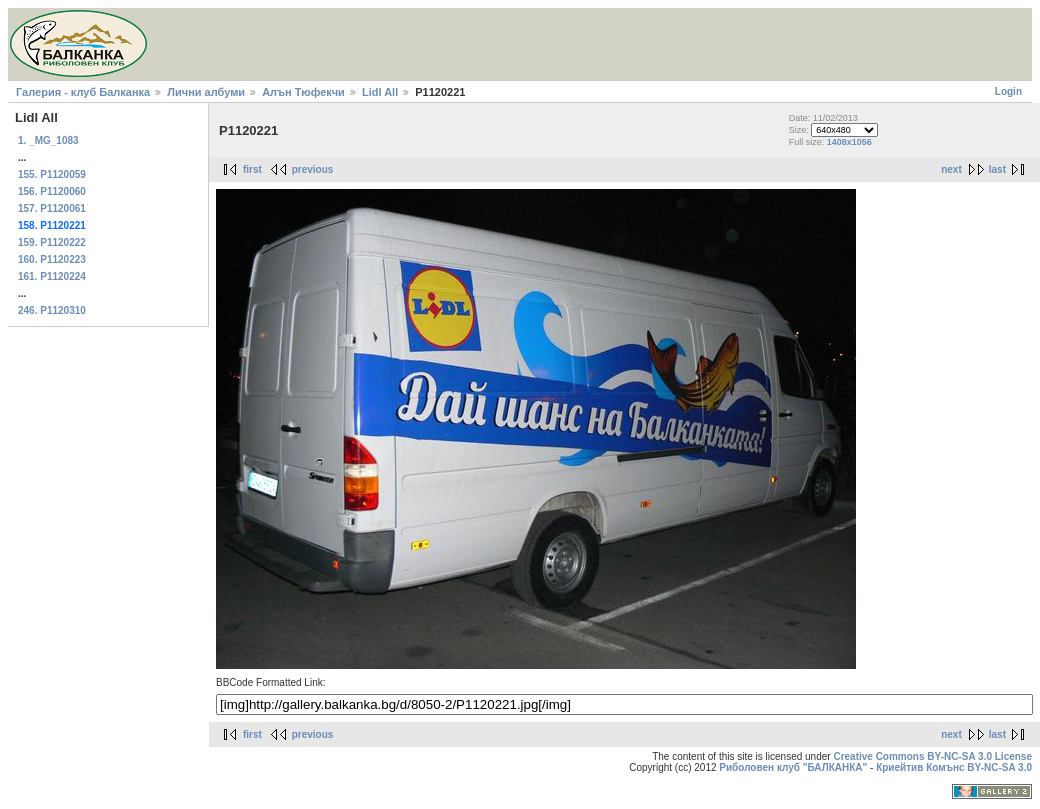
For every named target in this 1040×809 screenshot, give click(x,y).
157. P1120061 (52, 208)
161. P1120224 (52, 276)
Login (1008, 91)
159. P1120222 (52, 242)
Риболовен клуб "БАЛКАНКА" (793, 767)
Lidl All (380, 92)
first (252, 169)
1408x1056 (849, 142)
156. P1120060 (52, 191)
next (951, 169)
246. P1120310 (52, 310)
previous (313, 169)
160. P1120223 (52, 259)
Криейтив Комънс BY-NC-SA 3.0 (954, 767)
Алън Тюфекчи (303, 92)
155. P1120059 (52, 174)
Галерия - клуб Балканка (83, 92)
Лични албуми (206, 92)
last (997, 169)
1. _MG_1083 (48, 140)
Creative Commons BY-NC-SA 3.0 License (932, 756)
